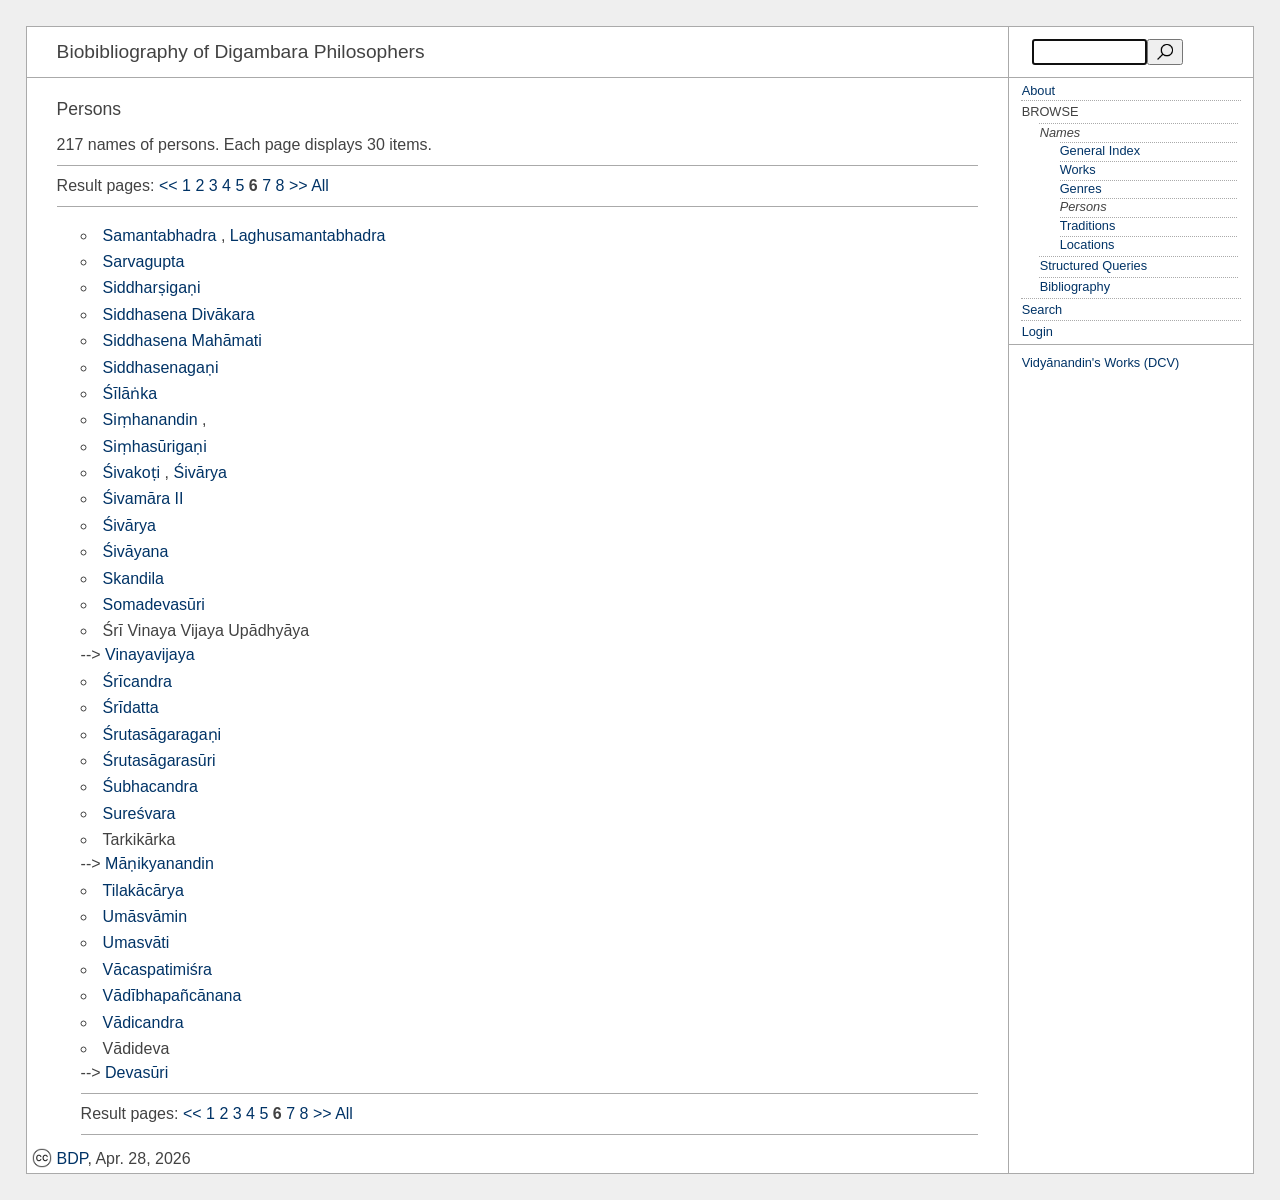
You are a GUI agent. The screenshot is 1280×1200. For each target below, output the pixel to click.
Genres (1081, 188)
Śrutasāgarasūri (159, 760)
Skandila (133, 578)
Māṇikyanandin (159, 863)
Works (1078, 169)
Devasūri (136, 1072)
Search (1042, 309)
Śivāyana (136, 551)
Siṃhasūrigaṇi (155, 446)
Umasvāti (136, 942)
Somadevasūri (154, 604)
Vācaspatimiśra (157, 969)
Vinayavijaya (150, 654)
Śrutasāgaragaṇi (162, 734)
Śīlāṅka (130, 393)
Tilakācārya (143, 890)
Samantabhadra (160, 235)
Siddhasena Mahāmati (182, 340)
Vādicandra (143, 1022)
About (1038, 90)
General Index (1100, 150)
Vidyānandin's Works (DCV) (1101, 362)
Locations (1087, 244)
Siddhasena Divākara (179, 314)
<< (168, 185)
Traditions (1088, 225)
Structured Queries (1093, 265)
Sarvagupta (144, 261)
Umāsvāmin (145, 916)
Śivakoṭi (132, 472)
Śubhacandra (150, 786)
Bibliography (1075, 286)
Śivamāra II (143, 498)
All (320, 185)
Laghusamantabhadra (308, 235)
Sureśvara (139, 813)
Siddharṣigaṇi (152, 287)
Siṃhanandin (150, 419)
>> (298, 185)
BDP (60, 1158)
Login (1037, 331)
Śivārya (200, 472)
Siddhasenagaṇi (161, 367)
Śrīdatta (131, 707)
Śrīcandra (137, 681)
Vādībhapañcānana (172, 995)
